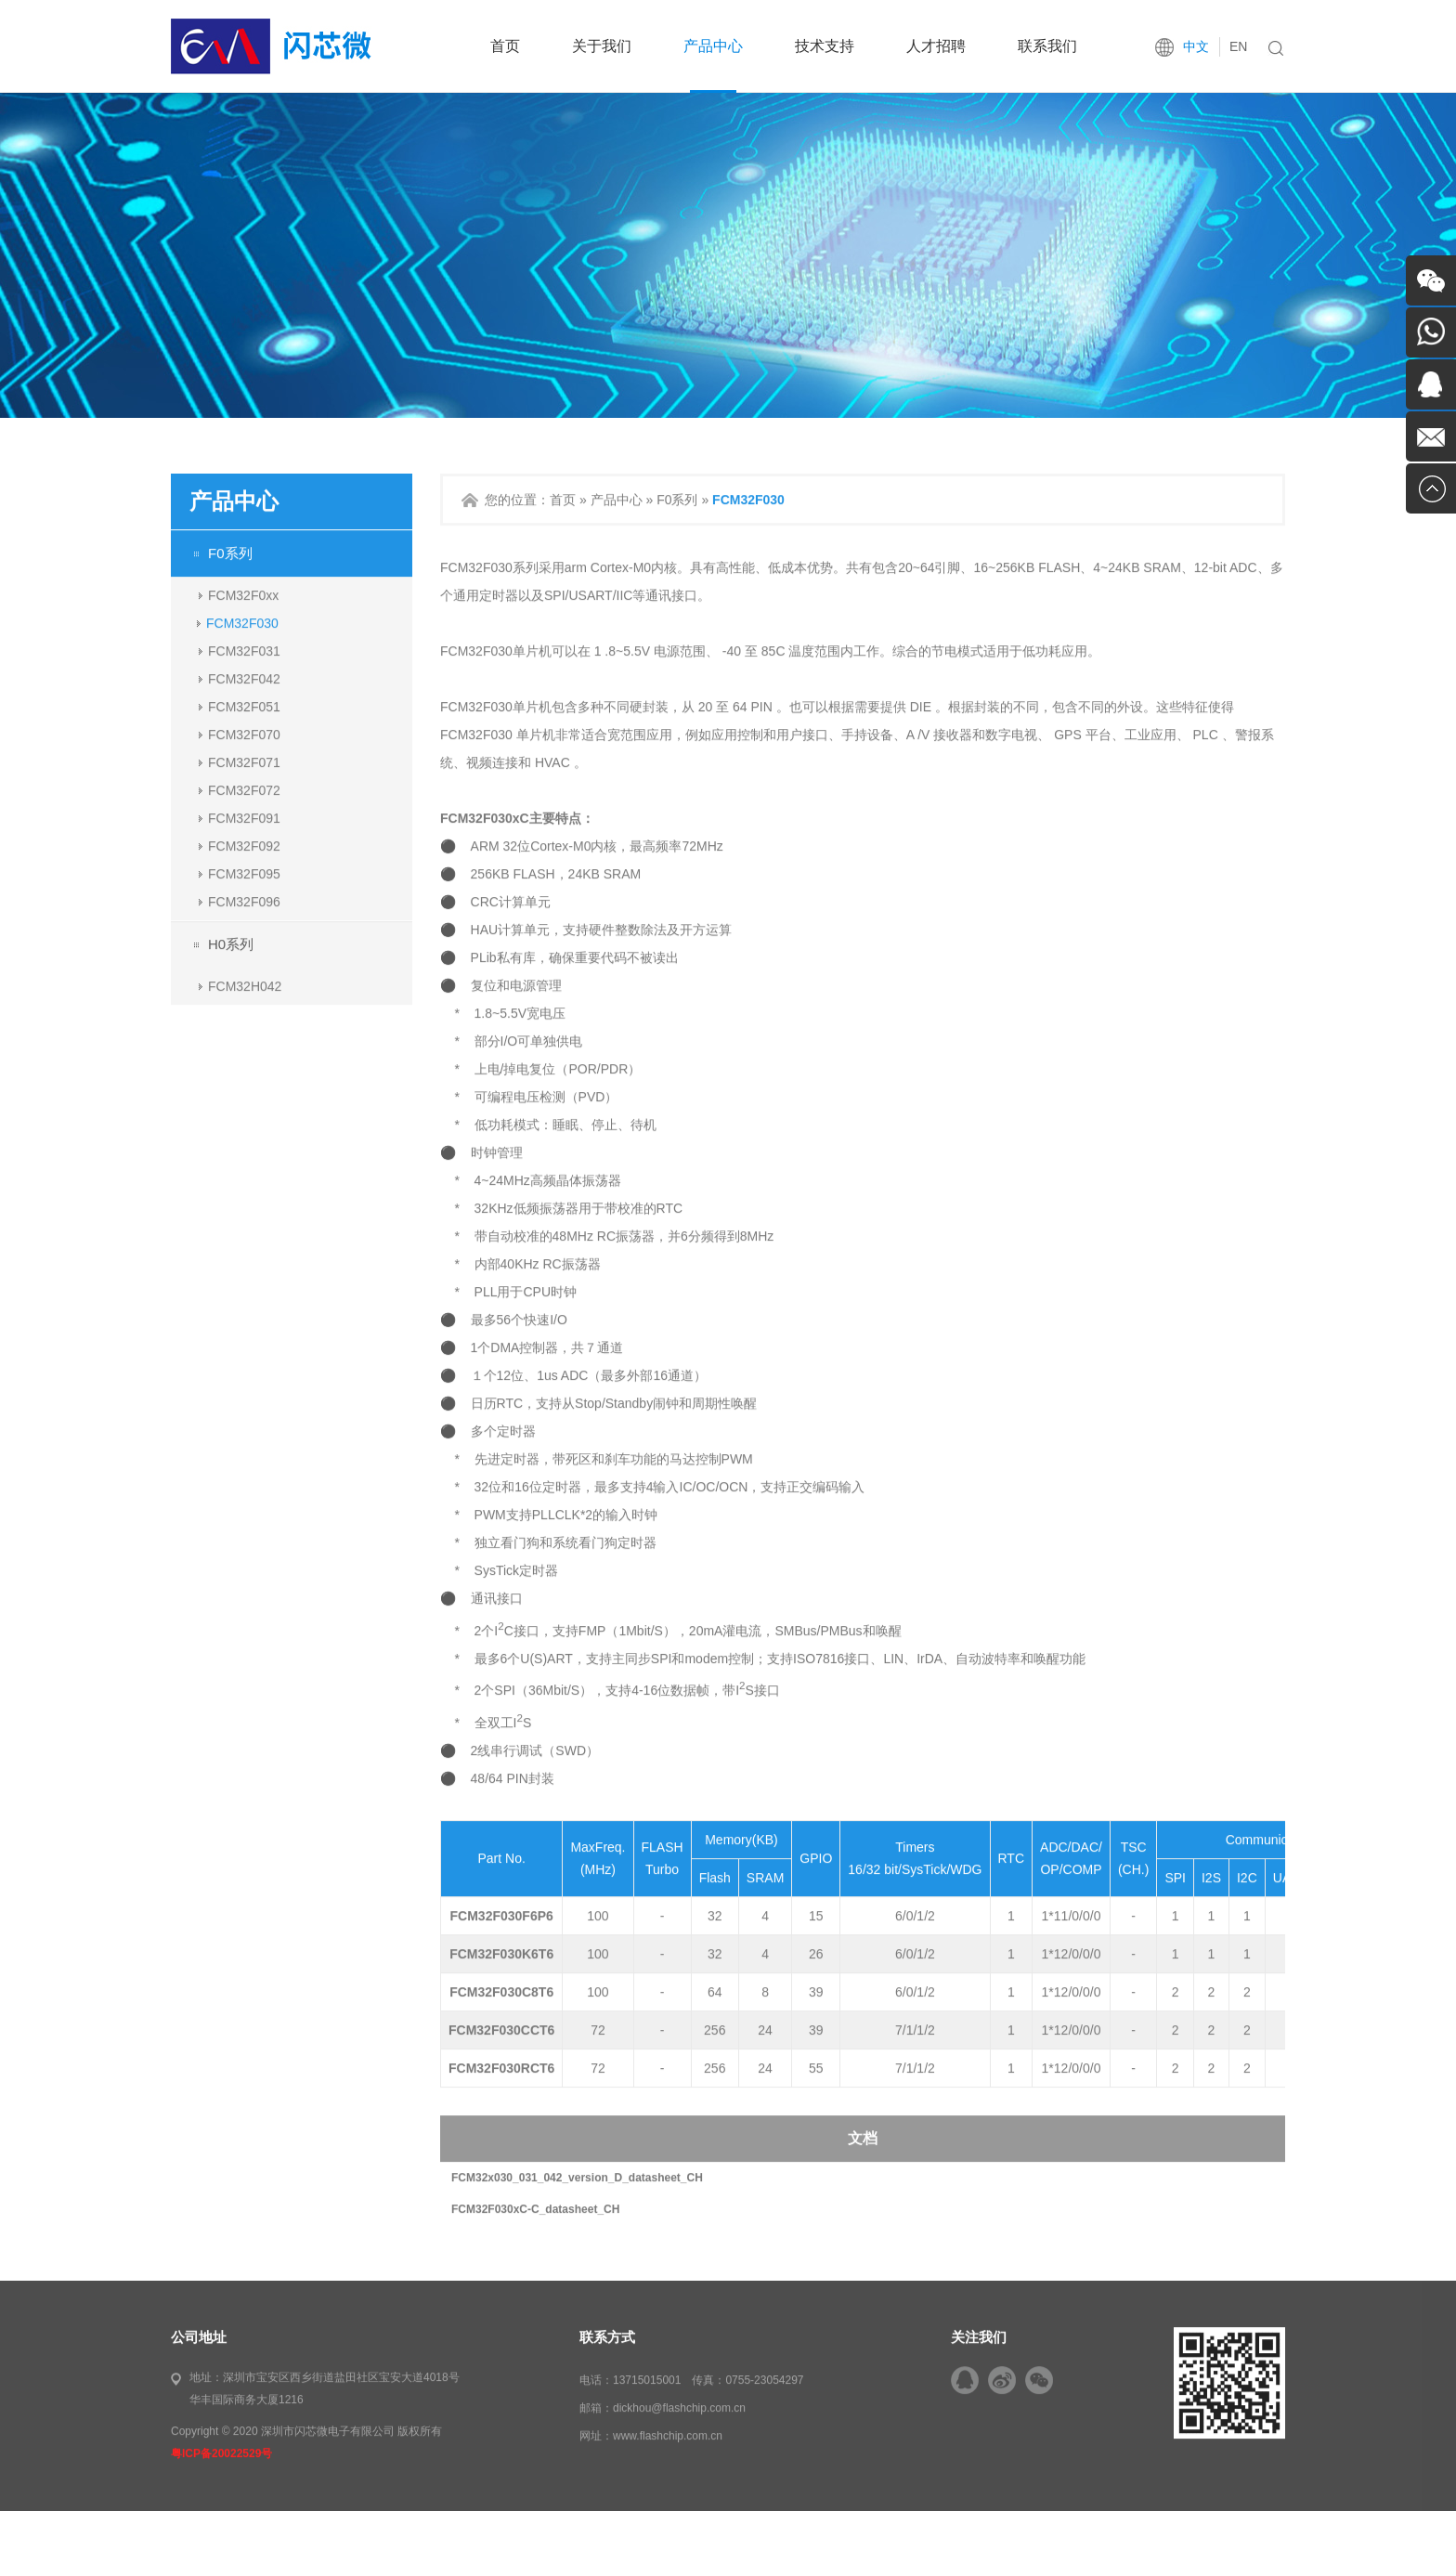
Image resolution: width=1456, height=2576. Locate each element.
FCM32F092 (244, 901)
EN (1238, 46)
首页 (505, 46)
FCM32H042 (244, 1041)
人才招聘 (936, 46)
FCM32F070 (244, 790)
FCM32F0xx (243, 651)
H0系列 (231, 1000)
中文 (1196, 46)
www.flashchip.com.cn (667, 2492)
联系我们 (1047, 46)
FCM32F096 (244, 957)
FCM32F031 (244, 706)
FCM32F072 (244, 846)
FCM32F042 (244, 734)
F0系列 (230, 609)
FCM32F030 (242, 678)
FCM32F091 (244, 873)
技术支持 (824, 46)
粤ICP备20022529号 (221, 2510)
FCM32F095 (244, 929)
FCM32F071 (244, 818)
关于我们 (601, 46)
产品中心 (713, 46)
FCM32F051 (244, 762)
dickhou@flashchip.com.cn (679, 2464)
